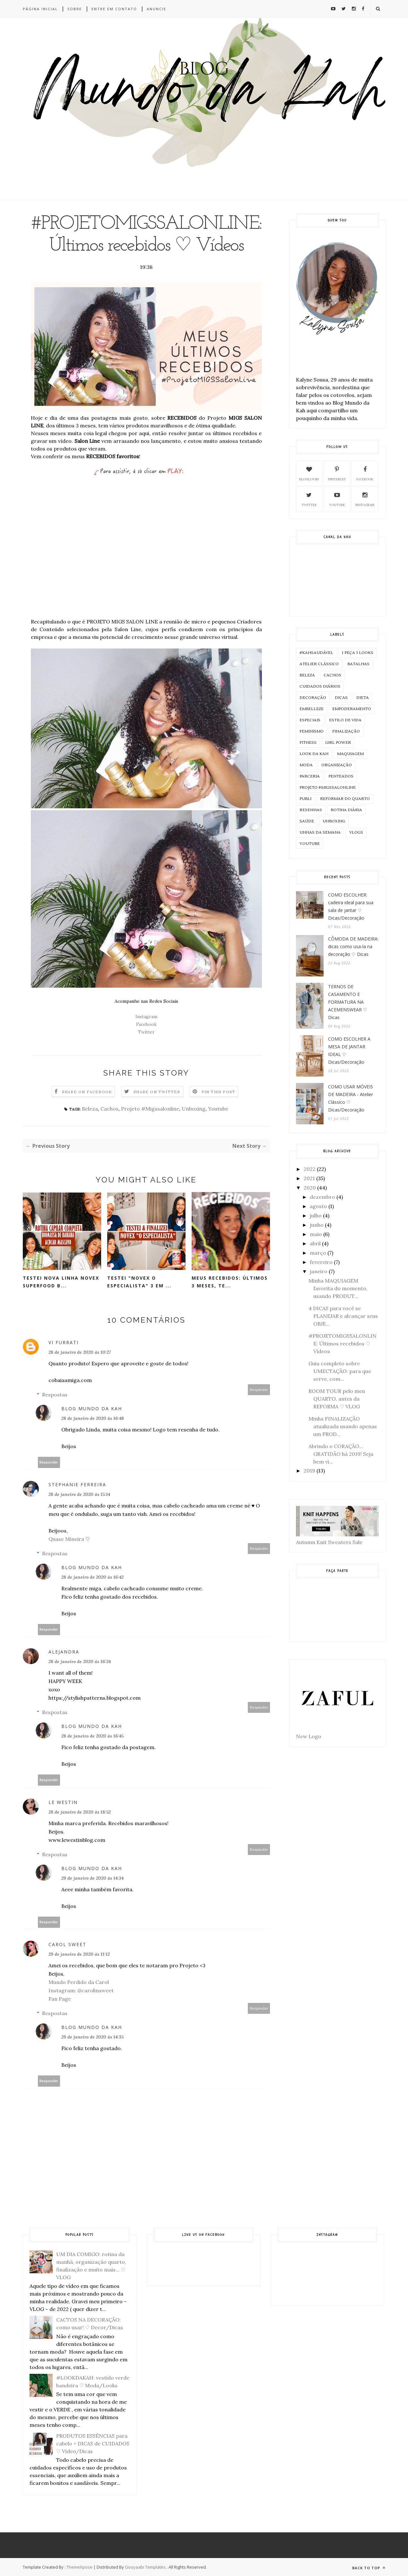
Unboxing (193, 1108)
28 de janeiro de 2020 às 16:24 (79, 1661)
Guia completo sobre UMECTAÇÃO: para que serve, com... (339, 1371)
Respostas (54, 1394)
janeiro (318, 1271)
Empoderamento (351, 709)
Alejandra (63, 1652)
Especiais (309, 720)
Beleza (90, 1108)
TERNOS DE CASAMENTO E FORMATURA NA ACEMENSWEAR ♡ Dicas (347, 1001)
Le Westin (63, 1802)
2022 (310, 1169)
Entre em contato (114, 8)
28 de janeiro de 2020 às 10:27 (79, 1352)
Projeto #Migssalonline (150, 1108)
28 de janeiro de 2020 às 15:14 (79, 1494)
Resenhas (310, 810)
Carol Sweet (67, 1944)
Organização (336, 765)
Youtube (218, 1108)
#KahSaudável (316, 652)
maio (316, 1234)
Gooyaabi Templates (145, 2567)
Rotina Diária (346, 810)
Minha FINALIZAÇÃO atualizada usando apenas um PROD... (342, 1426)
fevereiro (321, 1262)
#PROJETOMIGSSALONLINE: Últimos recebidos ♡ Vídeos (342, 1343)
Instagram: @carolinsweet (81, 1990)
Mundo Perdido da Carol (78, 1982)
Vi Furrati (63, 1342)
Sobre (74, 8)
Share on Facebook (87, 1091)
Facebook (146, 1024)
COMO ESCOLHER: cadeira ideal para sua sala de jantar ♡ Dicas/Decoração (350, 906)
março (318, 1252)
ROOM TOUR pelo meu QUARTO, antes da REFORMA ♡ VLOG (336, 1399)
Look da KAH (313, 753)
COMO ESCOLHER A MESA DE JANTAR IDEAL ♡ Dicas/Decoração (349, 1050)
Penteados (340, 776)
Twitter (146, 1032)
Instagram (146, 1016)
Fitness (308, 742)
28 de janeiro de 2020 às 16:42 (92, 1577)
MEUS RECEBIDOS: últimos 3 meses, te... (230, 1282)
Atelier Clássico (319, 664)
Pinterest (337, 472)
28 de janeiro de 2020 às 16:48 (92, 1418)
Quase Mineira (66, 1539)
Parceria (309, 776)
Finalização (346, 731)
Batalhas (358, 664)
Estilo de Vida (345, 720)
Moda (306, 765)
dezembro (322, 1197)
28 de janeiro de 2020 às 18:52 (79, 1812)
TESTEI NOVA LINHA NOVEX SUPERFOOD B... (61, 1282)
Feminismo (311, 731)
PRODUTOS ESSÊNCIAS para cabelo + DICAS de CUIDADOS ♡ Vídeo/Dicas (92, 2443)
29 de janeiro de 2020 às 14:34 (92, 1878)
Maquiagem (350, 753)
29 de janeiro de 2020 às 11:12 (79, 1954)
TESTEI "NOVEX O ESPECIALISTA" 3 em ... (139, 1282)
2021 (309, 1178)
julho (316, 1215)
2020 (310, 1187)
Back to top (369, 2567)
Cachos (109, 1108)
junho (317, 1225)
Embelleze (311, 709)
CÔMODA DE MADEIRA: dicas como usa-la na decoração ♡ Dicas (353, 946)
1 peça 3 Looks (357, 652)
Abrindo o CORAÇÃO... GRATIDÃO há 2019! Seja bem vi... (340, 1454)
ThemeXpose (79, 2567)
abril (315, 1243)
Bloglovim (309, 472)
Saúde (306, 821)
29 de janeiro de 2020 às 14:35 (92, 2037)
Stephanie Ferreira (77, 1484)
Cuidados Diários (319, 686)
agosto (318, 1206)
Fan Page (59, 1999)
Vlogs (356, 832)
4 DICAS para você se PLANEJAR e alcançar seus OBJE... (343, 1316)
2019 (309, 1470)
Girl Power (338, 742)
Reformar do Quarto (345, 798)
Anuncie (156, 8)
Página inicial (40, 8)
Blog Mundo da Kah (91, 1408)
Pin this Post (219, 1091)
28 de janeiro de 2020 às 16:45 (92, 1736)
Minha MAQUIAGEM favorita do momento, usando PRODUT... (338, 1288)
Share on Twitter (157, 1091)
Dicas (341, 697)
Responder (259, 1389)
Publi (305, 798)
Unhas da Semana (320, 832)
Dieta (362, 697)
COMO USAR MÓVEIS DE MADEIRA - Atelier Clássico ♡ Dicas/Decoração (350, 1098)
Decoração (312, 697)
